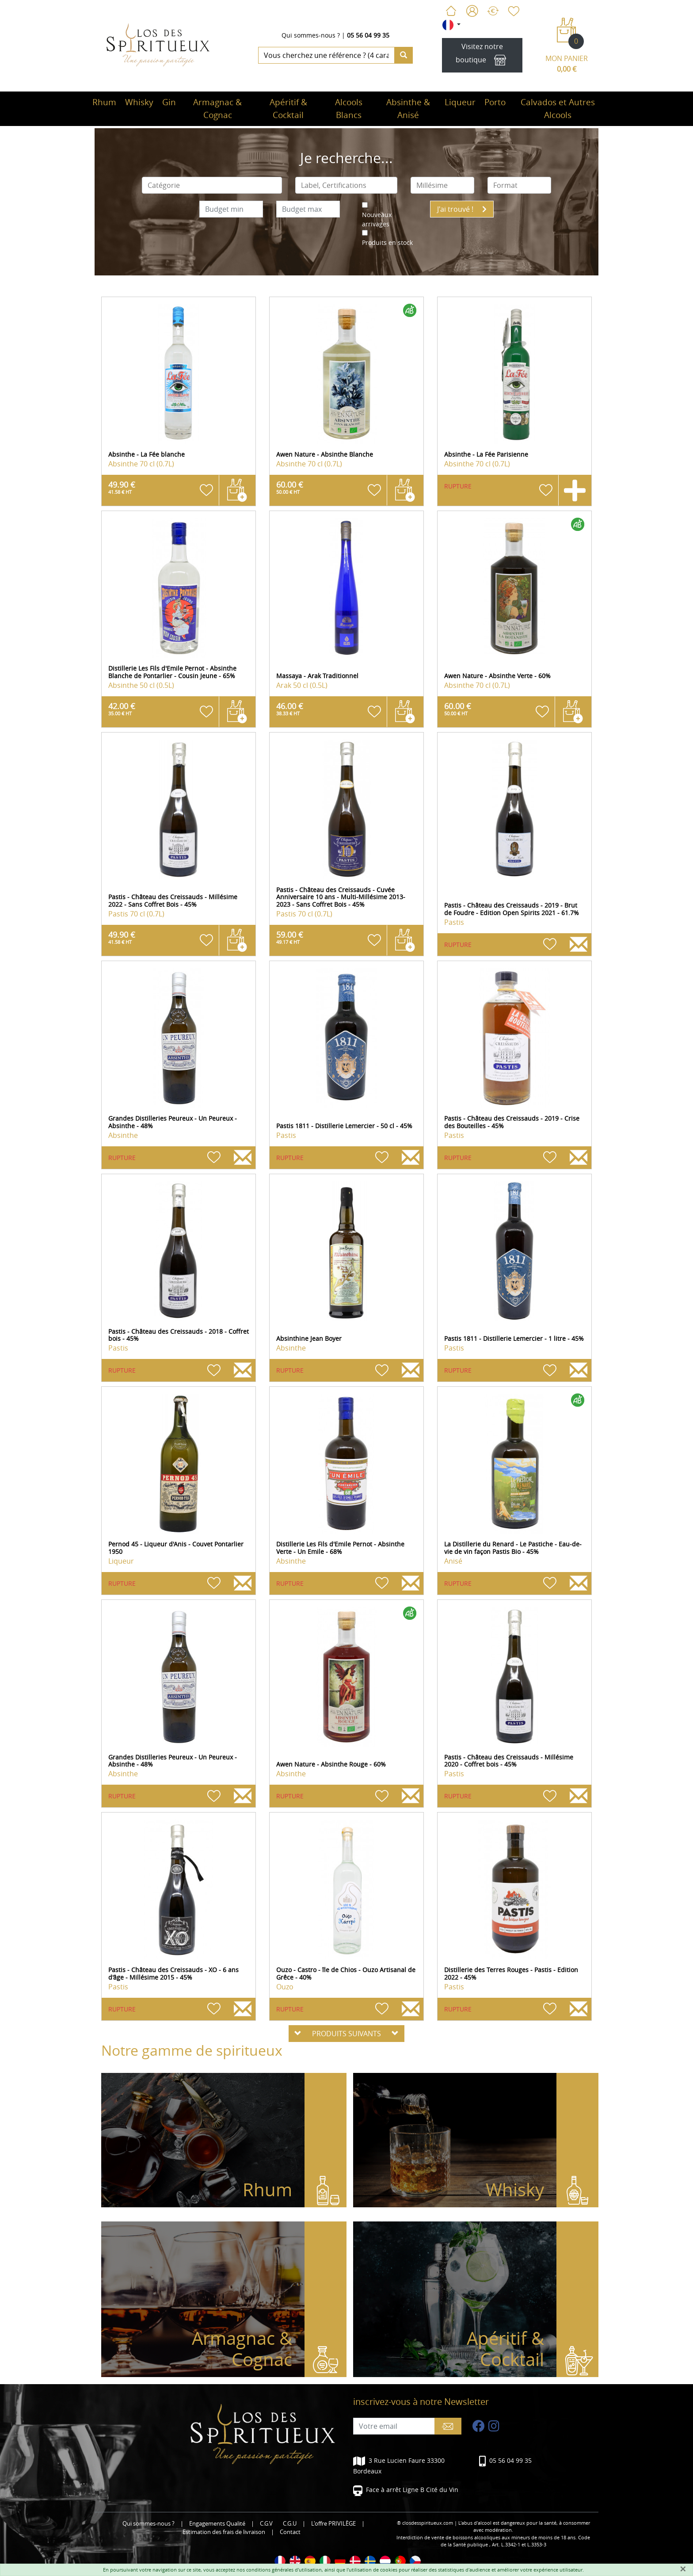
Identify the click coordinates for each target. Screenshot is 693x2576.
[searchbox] (212, 185)
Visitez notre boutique (482, 55)
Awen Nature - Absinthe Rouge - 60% (331, 1764)
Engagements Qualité (217, 2523)
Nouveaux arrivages (377, 219)
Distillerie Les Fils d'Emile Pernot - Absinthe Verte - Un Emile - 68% (340, 1548)
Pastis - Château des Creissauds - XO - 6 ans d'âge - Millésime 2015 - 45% (173, 1973)
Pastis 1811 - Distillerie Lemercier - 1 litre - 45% (514, 1338)
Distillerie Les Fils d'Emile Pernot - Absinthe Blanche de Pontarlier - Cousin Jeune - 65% (172, 672)
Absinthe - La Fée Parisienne (486, 454)
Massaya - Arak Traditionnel (317, 676)
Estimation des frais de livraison (224, 2532)
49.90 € (121, 487)
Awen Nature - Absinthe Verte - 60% (497, 676)
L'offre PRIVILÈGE (333, 2523)
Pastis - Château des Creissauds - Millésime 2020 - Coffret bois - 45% (508, 1761)
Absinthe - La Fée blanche (146, 454)
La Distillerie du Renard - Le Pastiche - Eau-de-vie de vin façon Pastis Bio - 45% (513, 1548)
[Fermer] (683, 2569)
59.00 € (289, 937)
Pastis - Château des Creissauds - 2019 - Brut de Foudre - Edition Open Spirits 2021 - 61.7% (511, 909)
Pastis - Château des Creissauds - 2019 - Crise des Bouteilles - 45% (511, 1122)
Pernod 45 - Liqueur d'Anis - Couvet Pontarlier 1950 (176, 1548)
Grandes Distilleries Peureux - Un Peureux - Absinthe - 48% (172, 1122)
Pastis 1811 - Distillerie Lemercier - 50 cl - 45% (344, 1126)
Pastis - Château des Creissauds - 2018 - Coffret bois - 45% (178, 1335)
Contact (290, 2532)
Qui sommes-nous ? (311, 35)
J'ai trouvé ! (462, 209)
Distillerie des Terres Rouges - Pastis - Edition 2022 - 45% (511, 1973)
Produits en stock (387, 242)
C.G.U (290, 2523)
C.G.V (266, 2523)
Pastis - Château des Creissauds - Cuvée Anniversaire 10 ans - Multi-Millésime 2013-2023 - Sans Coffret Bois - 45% (340, 897)
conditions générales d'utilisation (284, 2569)
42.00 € (121, 709)
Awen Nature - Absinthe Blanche (324, 454)
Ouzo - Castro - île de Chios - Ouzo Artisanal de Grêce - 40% (345, 1973)
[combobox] (212, 185)
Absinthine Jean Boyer (309, 1338)
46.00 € (289, 709)
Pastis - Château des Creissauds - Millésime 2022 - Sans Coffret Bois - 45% (172, 900)
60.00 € (289, 487)
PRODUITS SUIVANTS (346, 2033)
